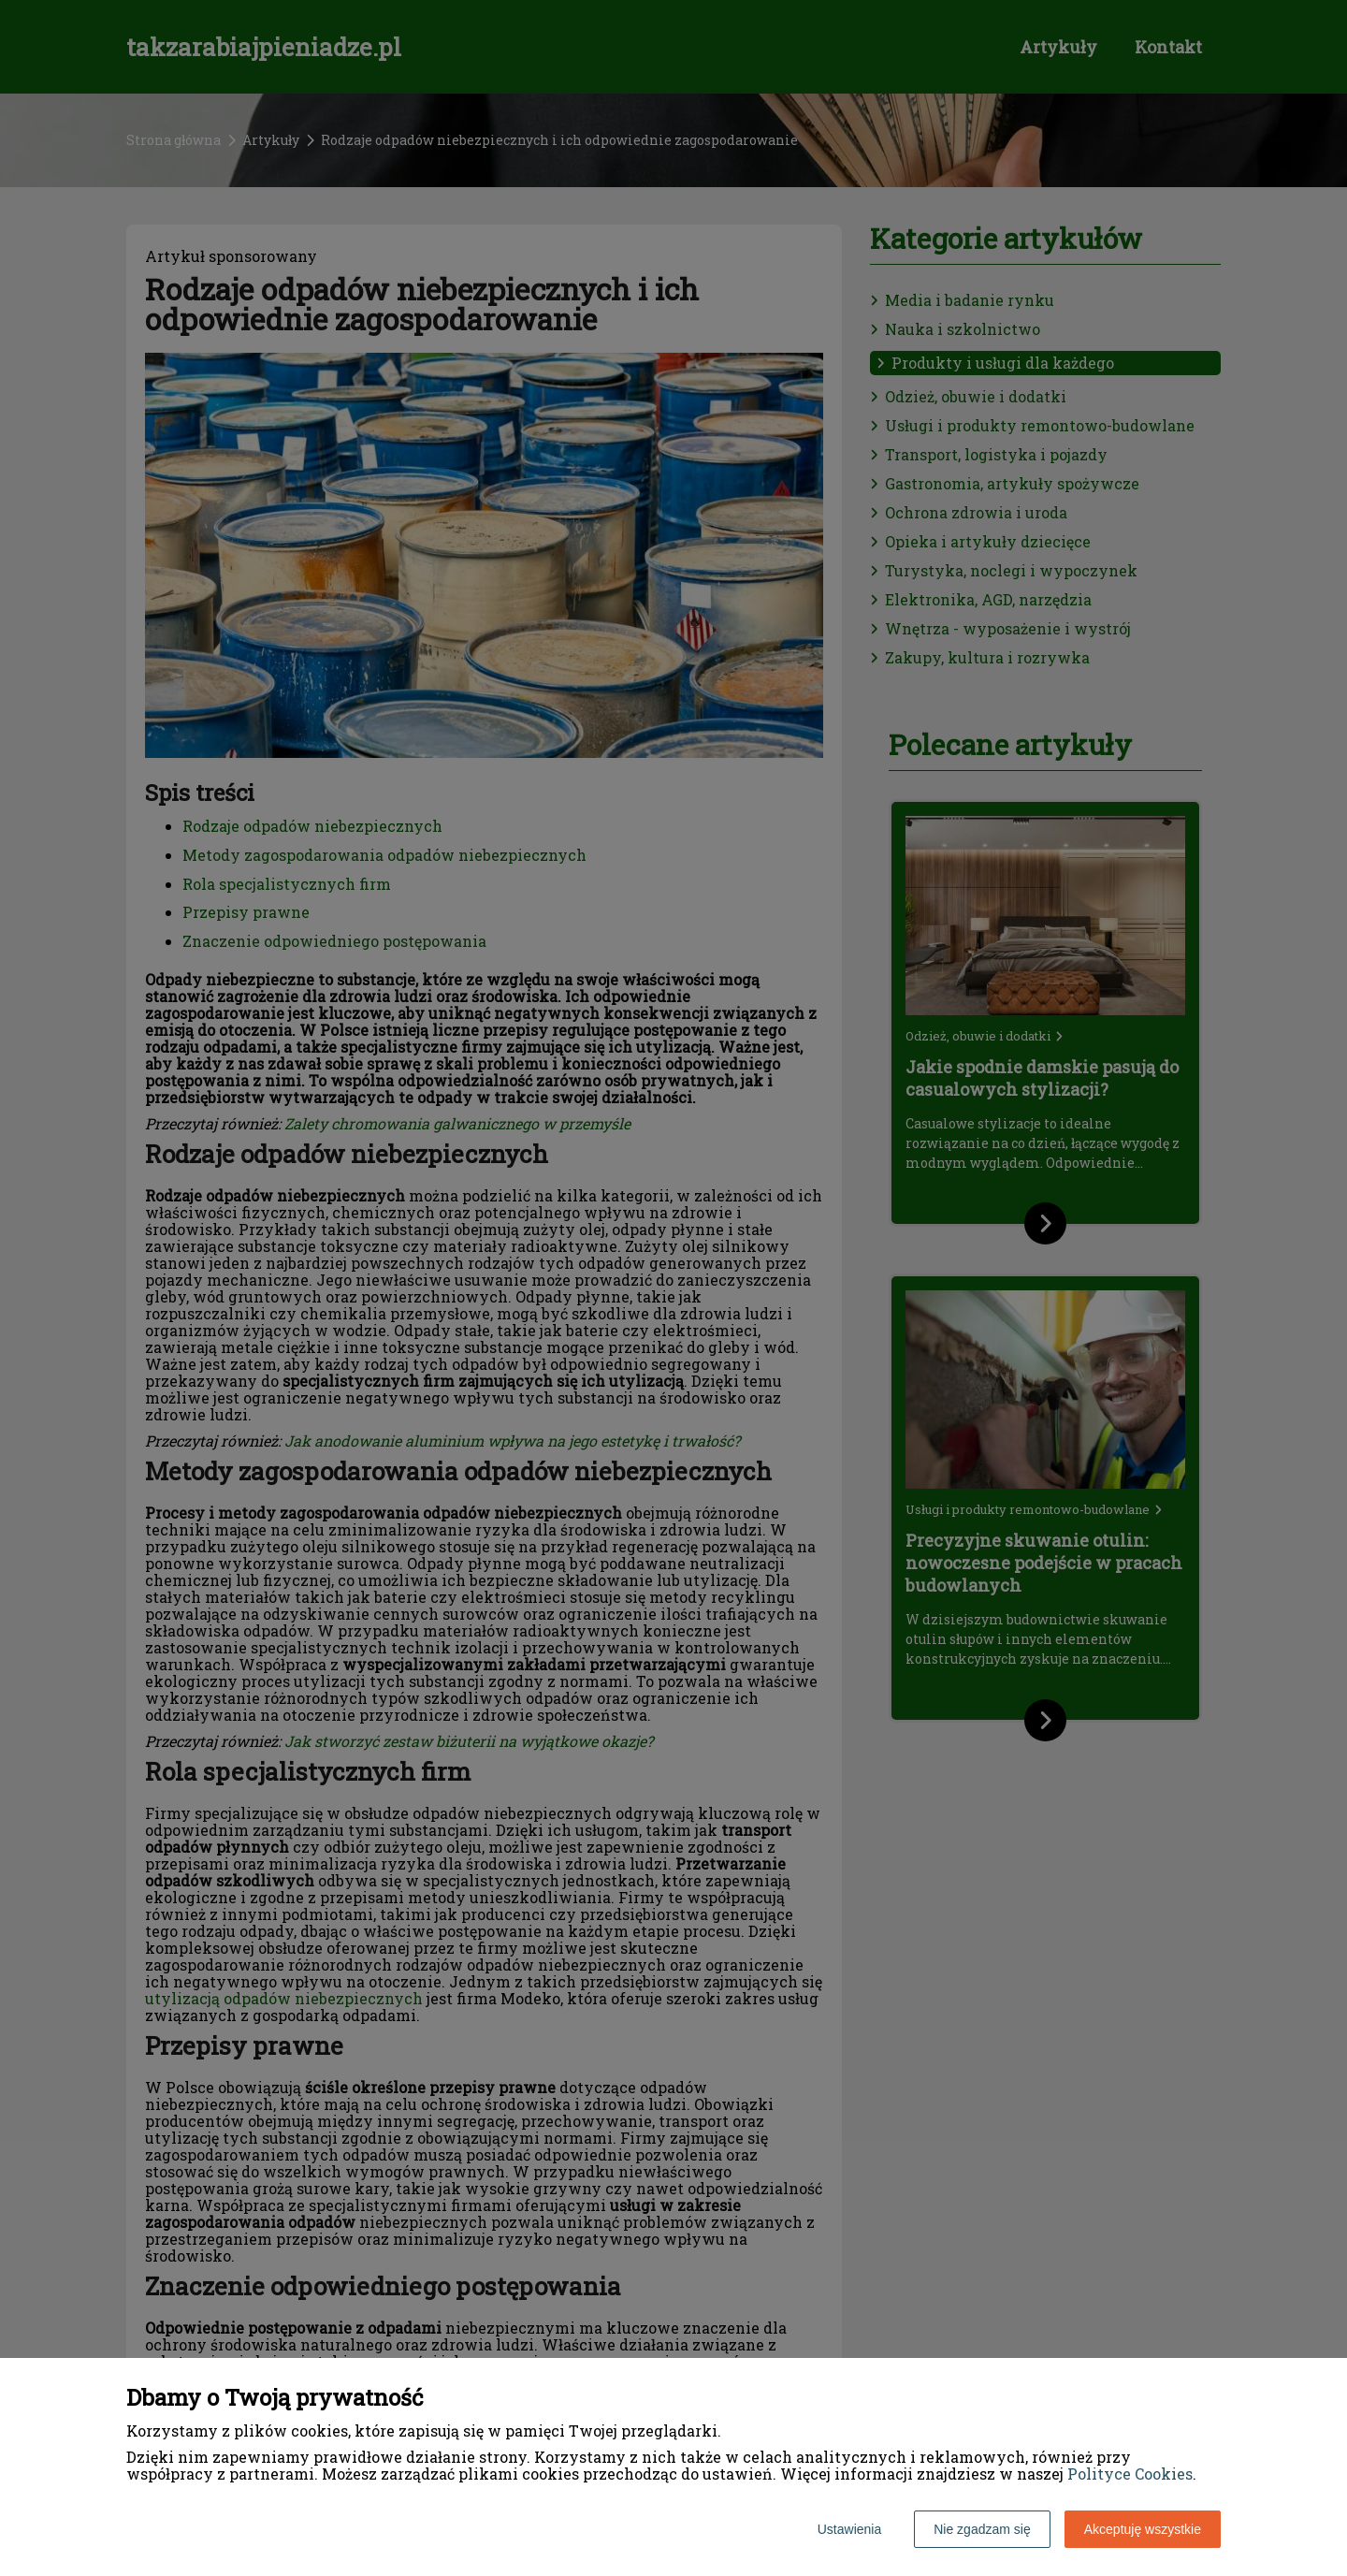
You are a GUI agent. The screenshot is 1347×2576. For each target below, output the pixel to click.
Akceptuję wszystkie (1142, 2529)
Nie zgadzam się (982, 2529)
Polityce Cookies (1130, 2473)
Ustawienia (849, 2529)
